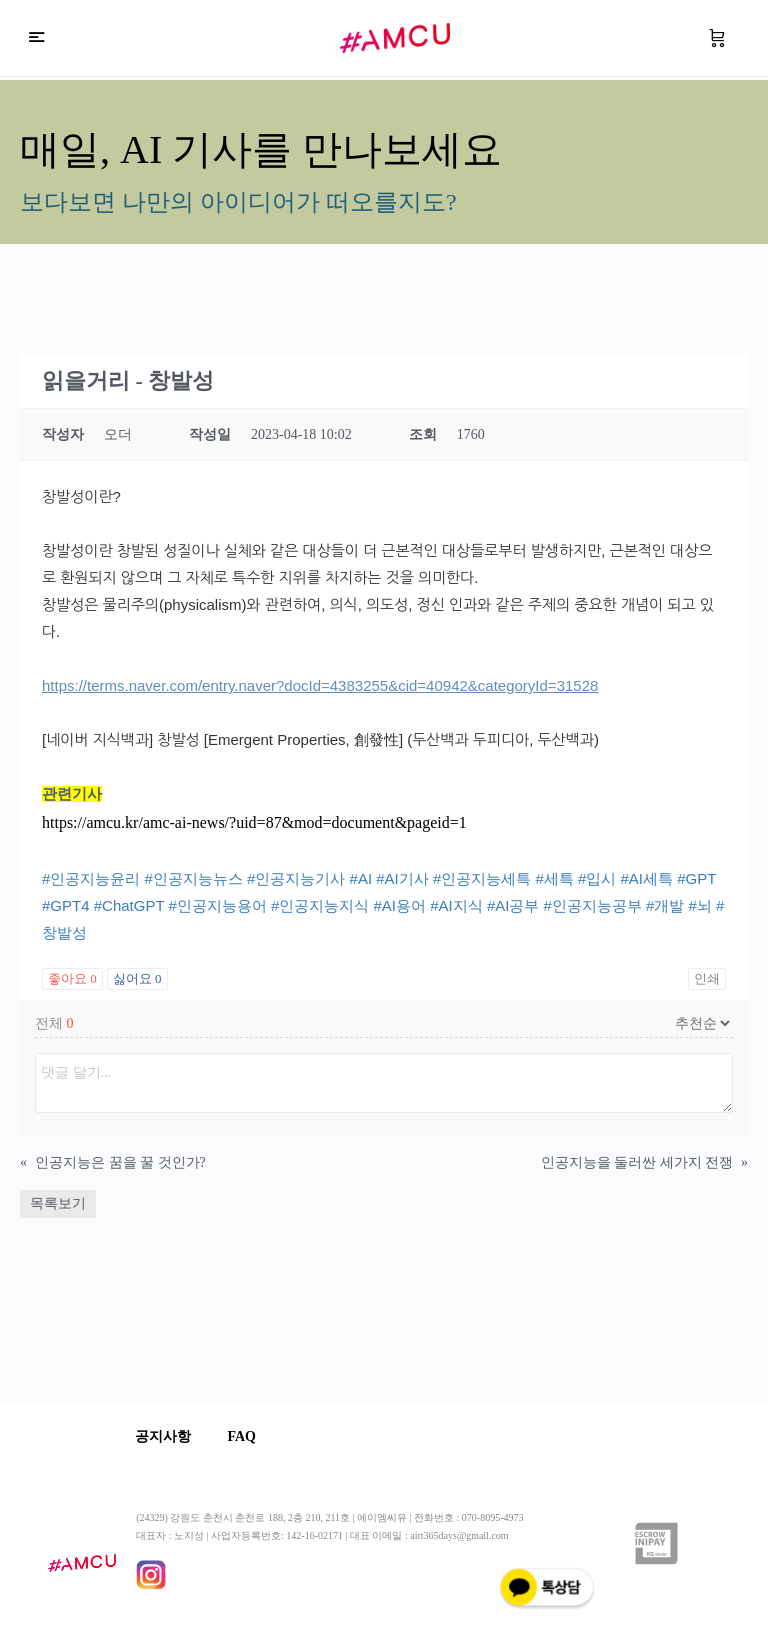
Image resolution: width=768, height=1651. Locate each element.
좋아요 (72, 978)
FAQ (246, 1436)
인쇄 (707, 978)
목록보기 (58, 1203)
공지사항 (164, 1436)
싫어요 (137, 978)
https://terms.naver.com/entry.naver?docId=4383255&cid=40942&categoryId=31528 (320, 685)
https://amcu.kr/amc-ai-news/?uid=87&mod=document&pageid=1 (254, 822)
